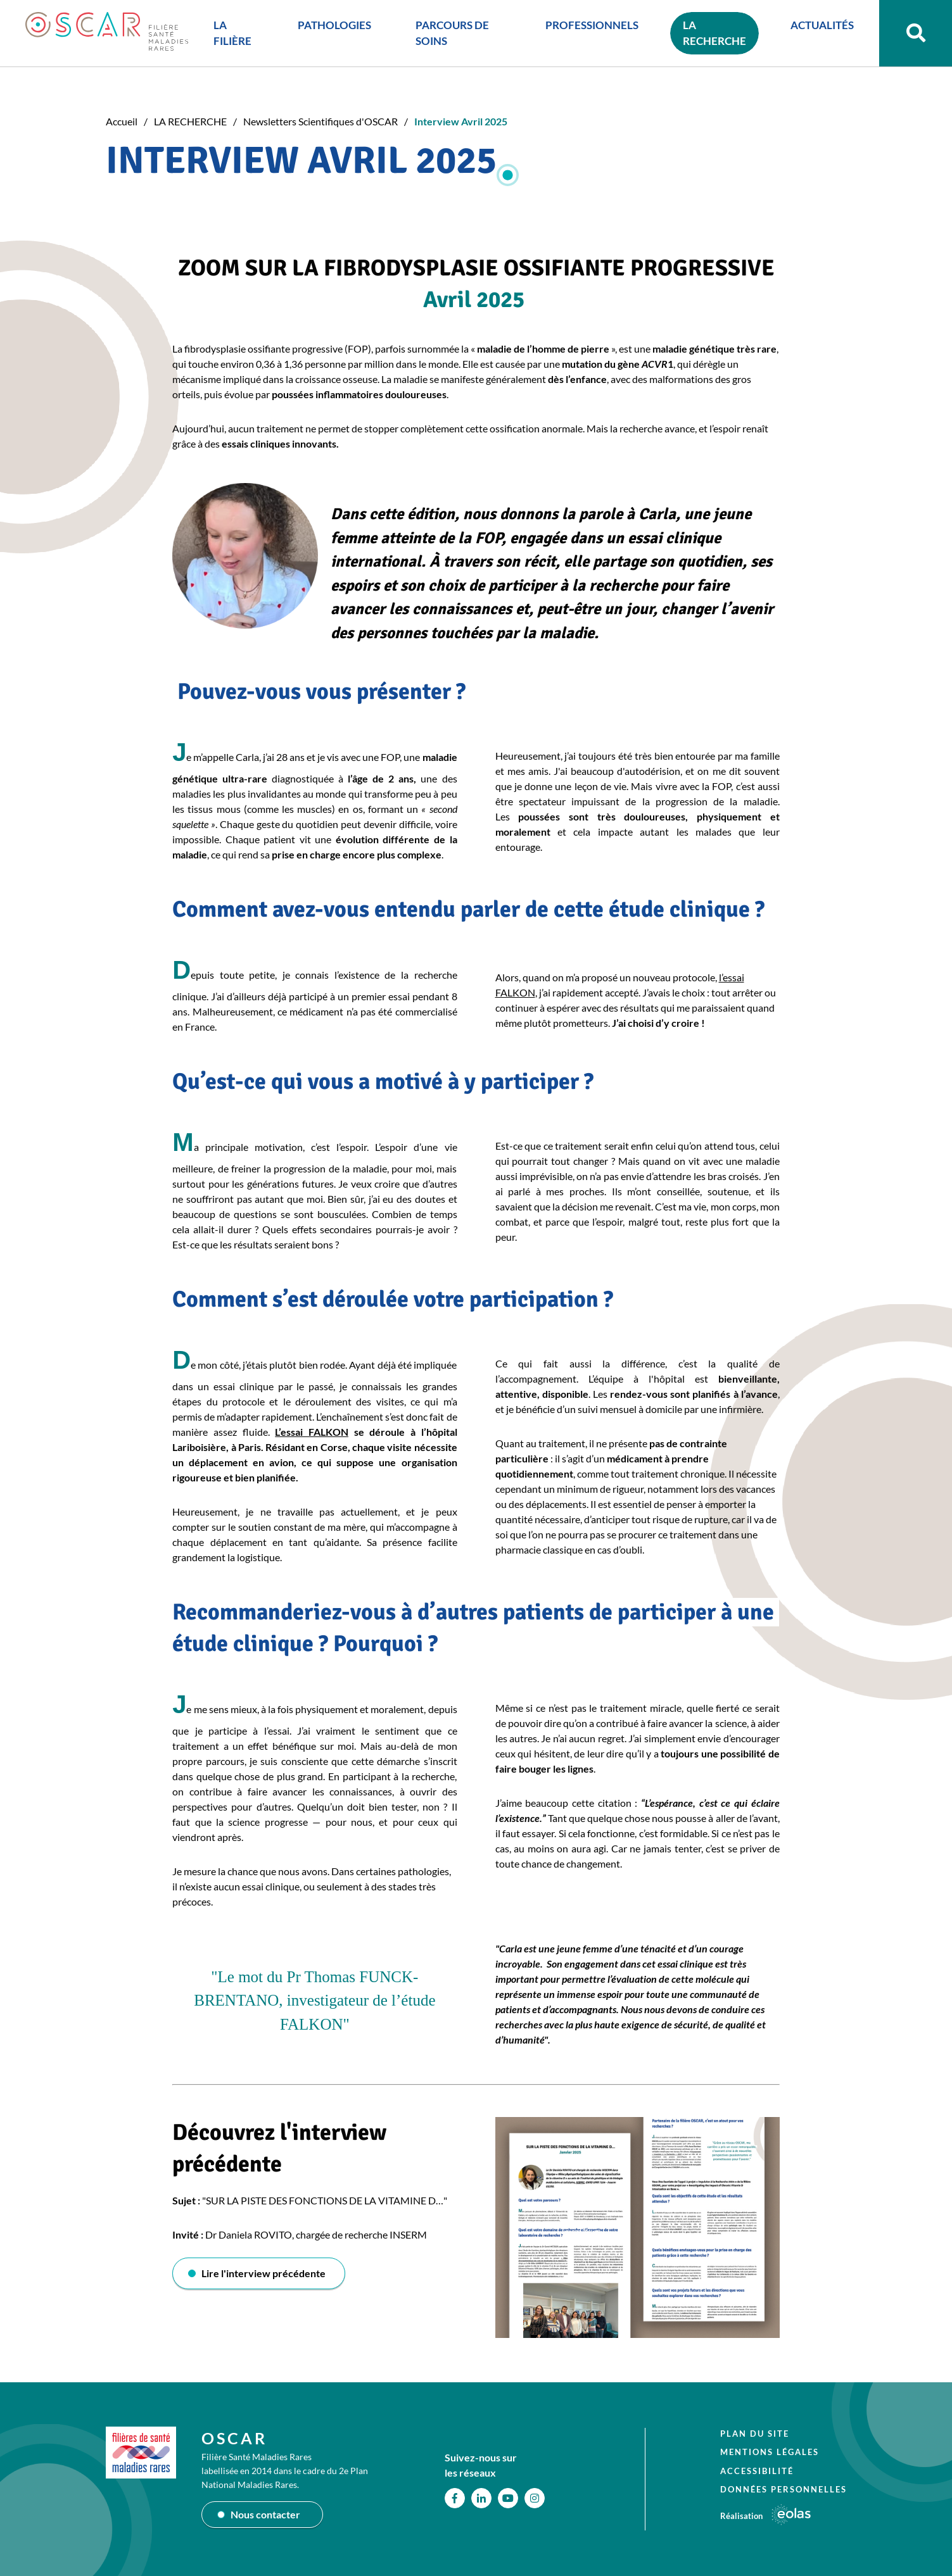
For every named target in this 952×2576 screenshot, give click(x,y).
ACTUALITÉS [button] (822, 25)
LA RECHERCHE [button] (714, 33)
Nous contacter (265, 2514)
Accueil (121, 121)
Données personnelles (783, 2489)
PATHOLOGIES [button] (334, 25)
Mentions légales (769, 2452)
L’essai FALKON (311, 1432)
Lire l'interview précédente (263, 2273)
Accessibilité (757, 2471)
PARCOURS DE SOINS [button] (452, 33)
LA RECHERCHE (190, 121)
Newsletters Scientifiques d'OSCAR (320, 121)
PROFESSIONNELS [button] (591, 25)
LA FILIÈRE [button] (232, 33)
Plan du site (754, 2433)
